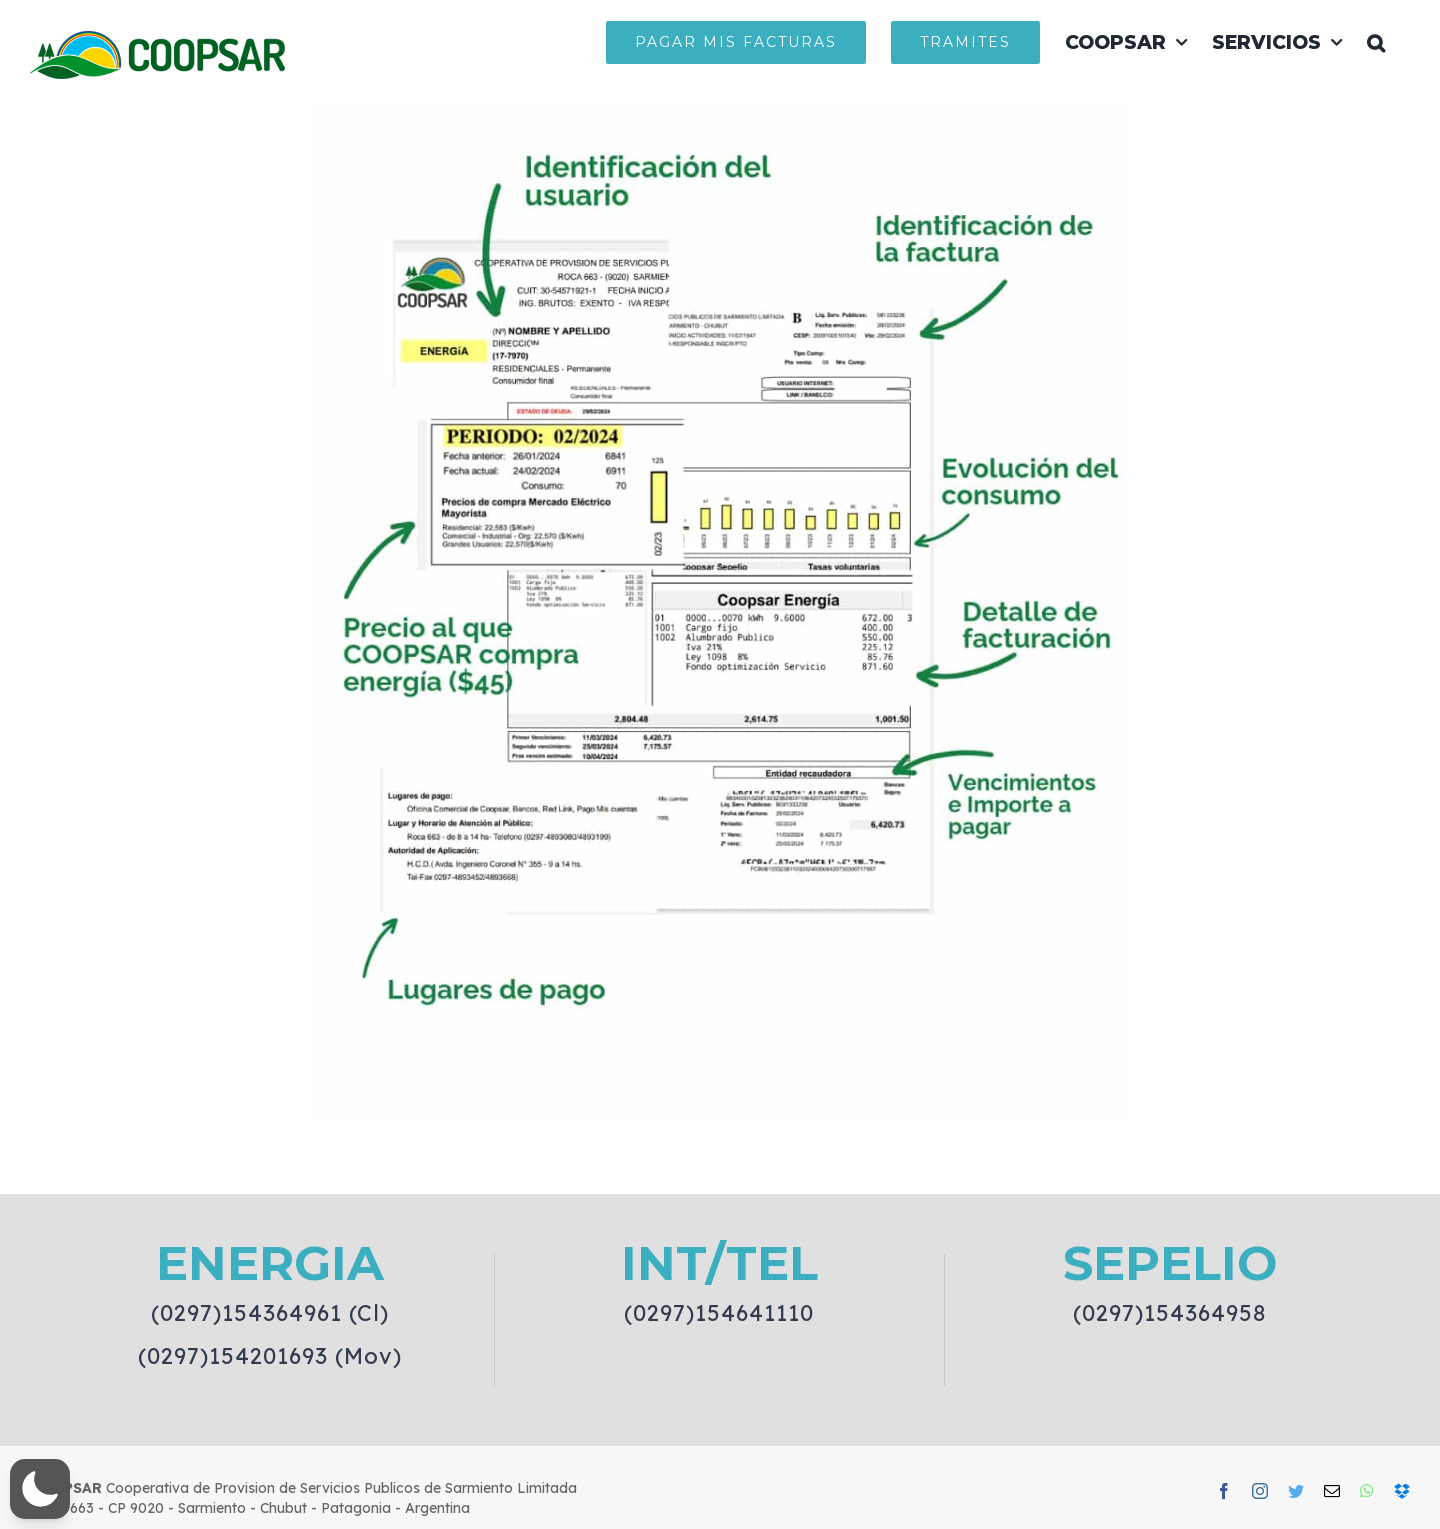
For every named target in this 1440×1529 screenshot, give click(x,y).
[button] (1376, 42)
